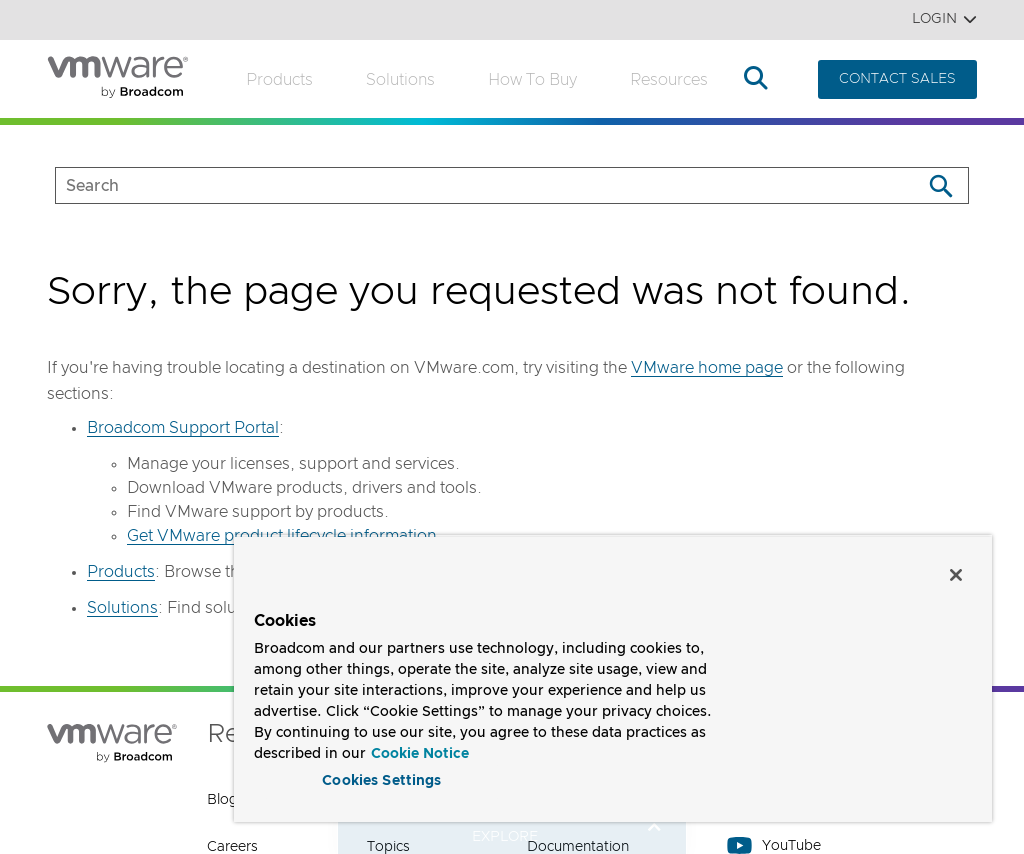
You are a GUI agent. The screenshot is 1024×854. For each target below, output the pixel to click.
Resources (669, 80)
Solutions (400, 80)
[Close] (956, 571)
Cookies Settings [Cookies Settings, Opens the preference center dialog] (381, 778)
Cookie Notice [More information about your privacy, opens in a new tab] (420, 750)
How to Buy (532, 80)
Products (279, 80)
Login (944, 19)
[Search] (940, 185)
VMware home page (707, 368)
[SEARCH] (467, 185)
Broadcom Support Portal (183, 428)
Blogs (226, 800)
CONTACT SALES (897, 79)
